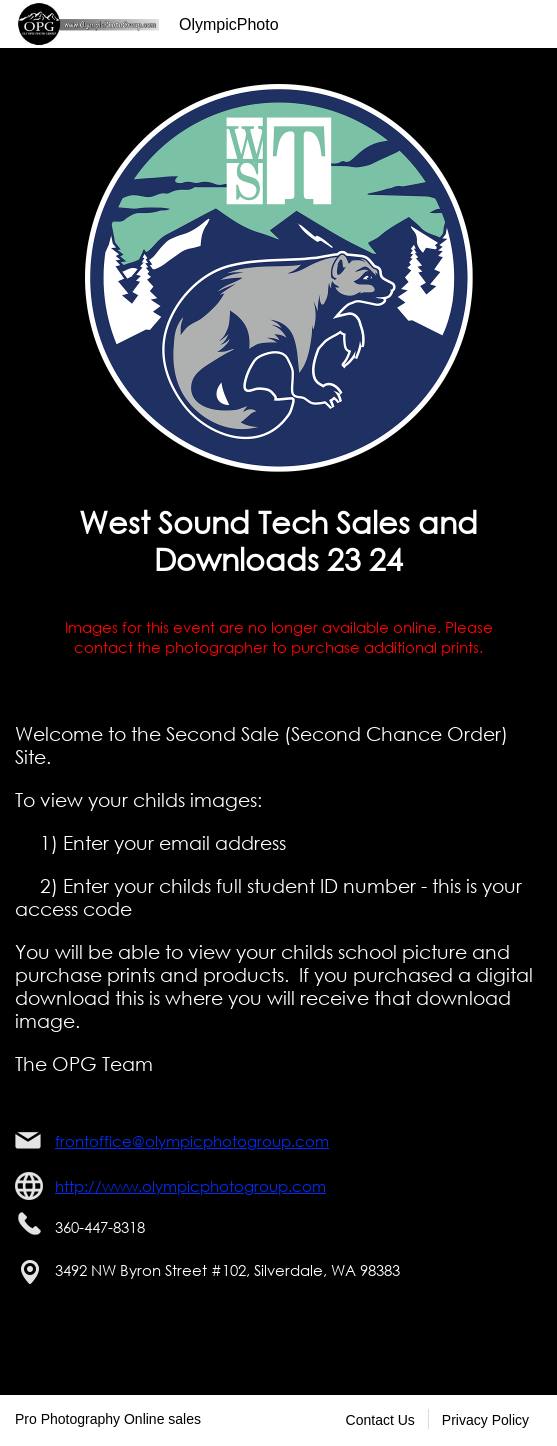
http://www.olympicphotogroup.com (190, 1186)
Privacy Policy (485, 1420)
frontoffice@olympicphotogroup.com (192, 1141)
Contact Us (380, 1420)
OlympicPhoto (229, 24)
